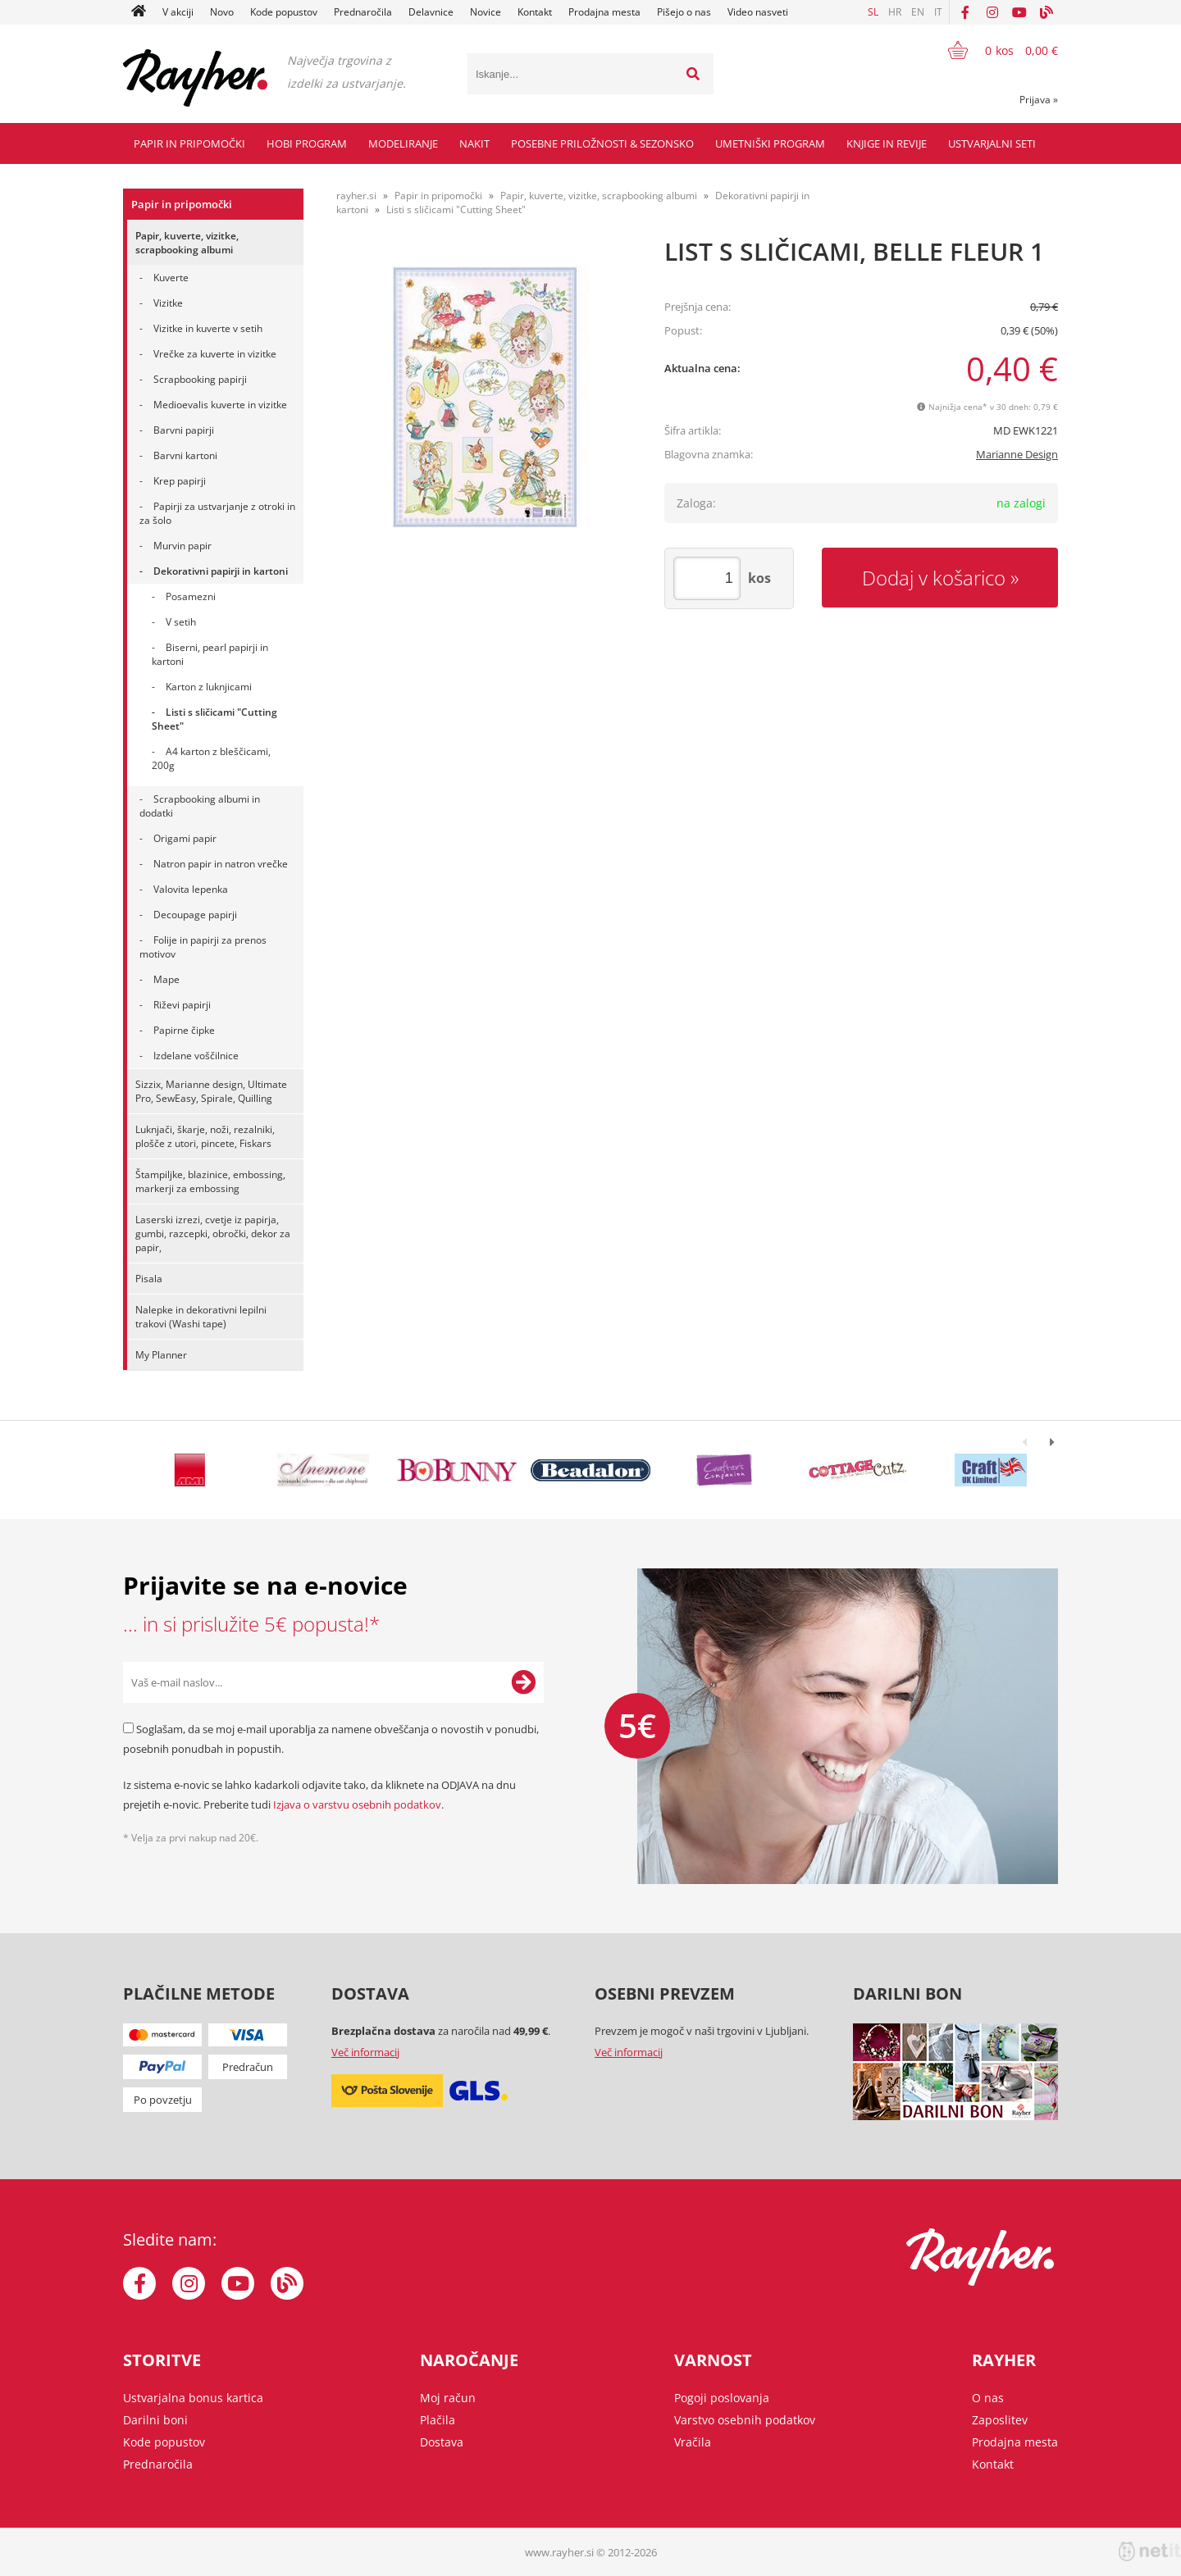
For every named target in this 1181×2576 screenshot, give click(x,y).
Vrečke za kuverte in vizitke (214, 354)
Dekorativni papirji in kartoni (220, 571)
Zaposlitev (1000, 2420)
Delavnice (431, 12)
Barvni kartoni (185, 455)
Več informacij (365, 2052)
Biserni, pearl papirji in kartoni (210, 654)
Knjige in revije (886, 143)
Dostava (441, 2442)
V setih (181, 622)
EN (917, 12)
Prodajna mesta (604, 12)
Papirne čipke (184, 1030)
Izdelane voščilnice (196, 1056)
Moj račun (448, 2397)
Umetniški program (770, 143)
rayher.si (356, 196)
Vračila (692, 2442)
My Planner (161, 1355)
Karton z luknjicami (209, 687)
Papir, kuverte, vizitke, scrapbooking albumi (187, 243)
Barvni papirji (183, 430)
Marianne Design (1017, 454)
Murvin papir (182, 546)
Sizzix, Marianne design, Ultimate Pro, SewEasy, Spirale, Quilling (211, 1091)
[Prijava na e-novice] (523, 1682)
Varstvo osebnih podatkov (744, 2420)
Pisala (148, 1279)
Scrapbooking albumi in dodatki (199, 806)
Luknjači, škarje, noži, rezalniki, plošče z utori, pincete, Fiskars (205, 1136)
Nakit (474, 143)
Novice (485, 12)
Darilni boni (155, 2420)
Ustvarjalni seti (992, 143)
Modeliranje (403, 143)
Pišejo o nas (684, 12)
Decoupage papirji (195, 915)
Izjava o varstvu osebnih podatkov (357, 1804)
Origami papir (185, 838)
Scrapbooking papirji (200, 379)
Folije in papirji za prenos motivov (203, 947)
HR (894, 12)
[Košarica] (993, 50)
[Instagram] (992, 12)
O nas (988, 2397)
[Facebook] (965, 12)
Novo (222, 12)
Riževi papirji (182, 1005)
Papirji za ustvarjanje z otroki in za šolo (217, 513)
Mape (166, 979)
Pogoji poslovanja (721, 2397)
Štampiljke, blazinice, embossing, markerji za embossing (210, 1181)
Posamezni (191, 596)
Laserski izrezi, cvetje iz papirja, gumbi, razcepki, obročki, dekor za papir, (212, 1233)
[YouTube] (1019, 12)
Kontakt (535, 12)
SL (873, 12)
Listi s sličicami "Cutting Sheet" (214, 719)
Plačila (437, 2420)
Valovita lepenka (190, 889)
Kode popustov (283, 12)
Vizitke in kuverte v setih (207, 328)
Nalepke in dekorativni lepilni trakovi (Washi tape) (201, 1317)
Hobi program (307, 143)
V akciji (178, 12)
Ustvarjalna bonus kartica (193, 2397)
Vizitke (168, 303)
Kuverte (171, 277)
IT (938, 12)
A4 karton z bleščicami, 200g (211, 758)
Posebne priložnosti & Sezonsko (602, 143)
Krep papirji (179, 481)
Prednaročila (363, 12)
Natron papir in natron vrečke (220, 864)
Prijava (1038, 100)
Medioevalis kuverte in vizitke (220, 405)
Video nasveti (757, 12)
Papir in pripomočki (189, 143)
